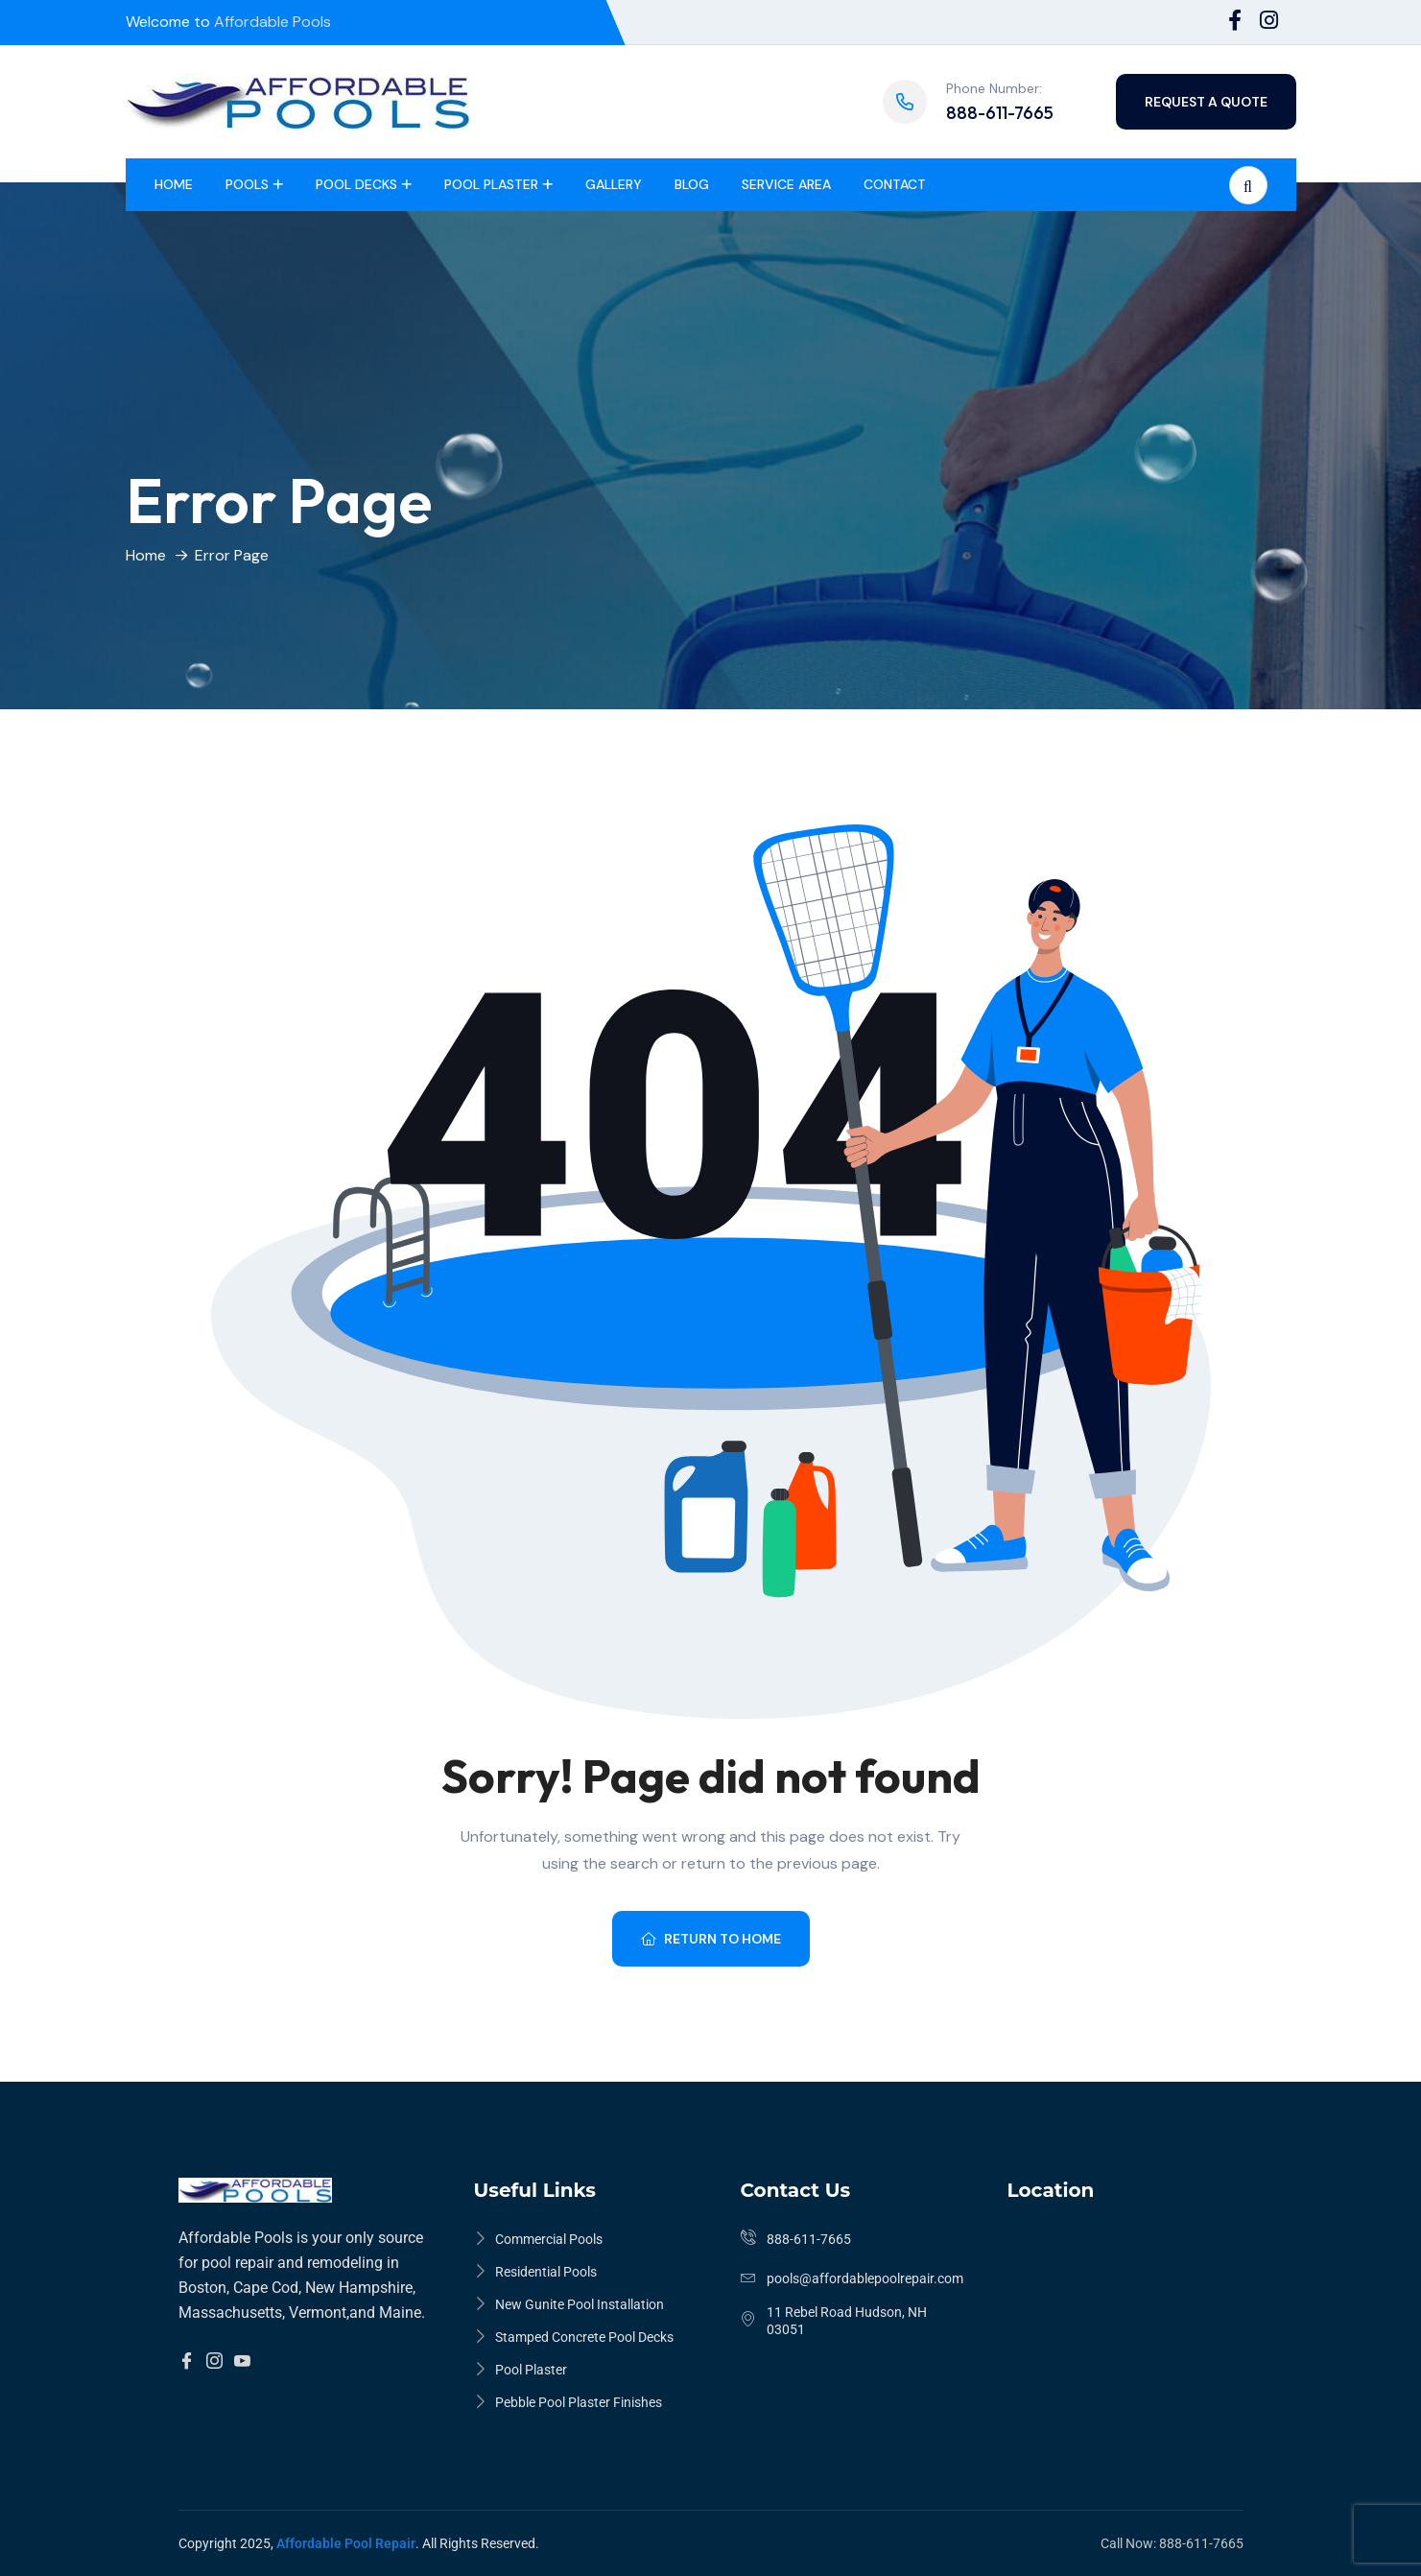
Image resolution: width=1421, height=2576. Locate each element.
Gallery (613, 184)
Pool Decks (356, 184)
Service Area (786, 184)
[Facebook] (186, 2361)
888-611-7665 (1000, 113)
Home (173, 184)
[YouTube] (242, 2361)
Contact (895, 184)
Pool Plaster (491, 184)
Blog (692, 184)
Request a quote (1206, 101)
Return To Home (711, 1938)
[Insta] (214, 2361)
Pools (247, 184)
